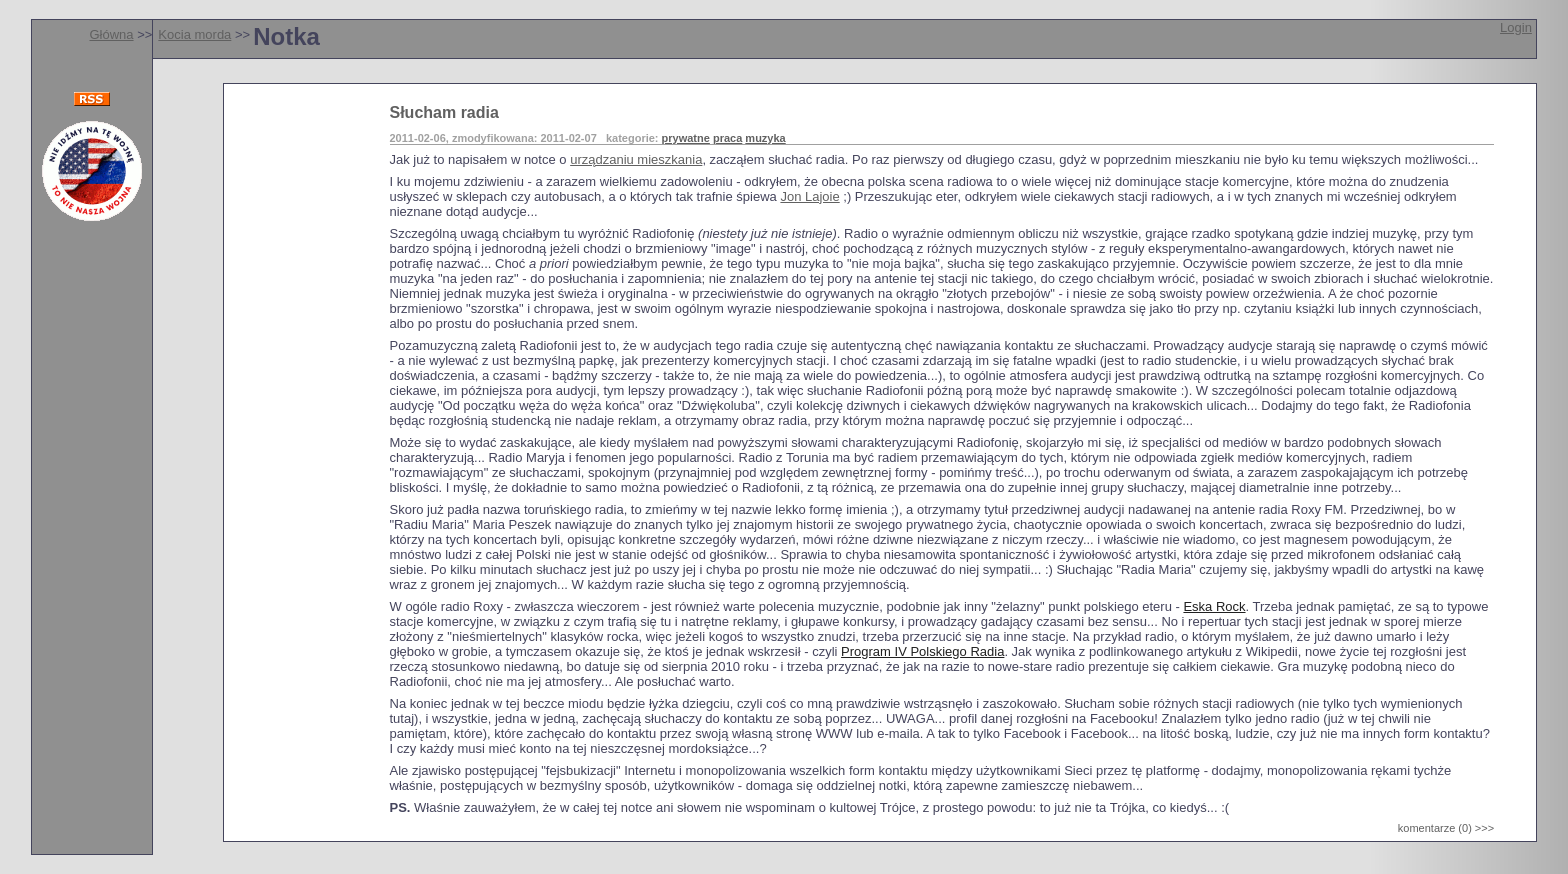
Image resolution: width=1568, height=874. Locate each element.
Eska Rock (1214, 606)
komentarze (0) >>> (1446, 828)
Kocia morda (194, 34)
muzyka (765, 138)
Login (1516, 27)
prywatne (686, 138)
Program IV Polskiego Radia (922, 651)
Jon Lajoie (809, 196)
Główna (111, 34)
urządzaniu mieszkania (636, 159)
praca (727, 138)
